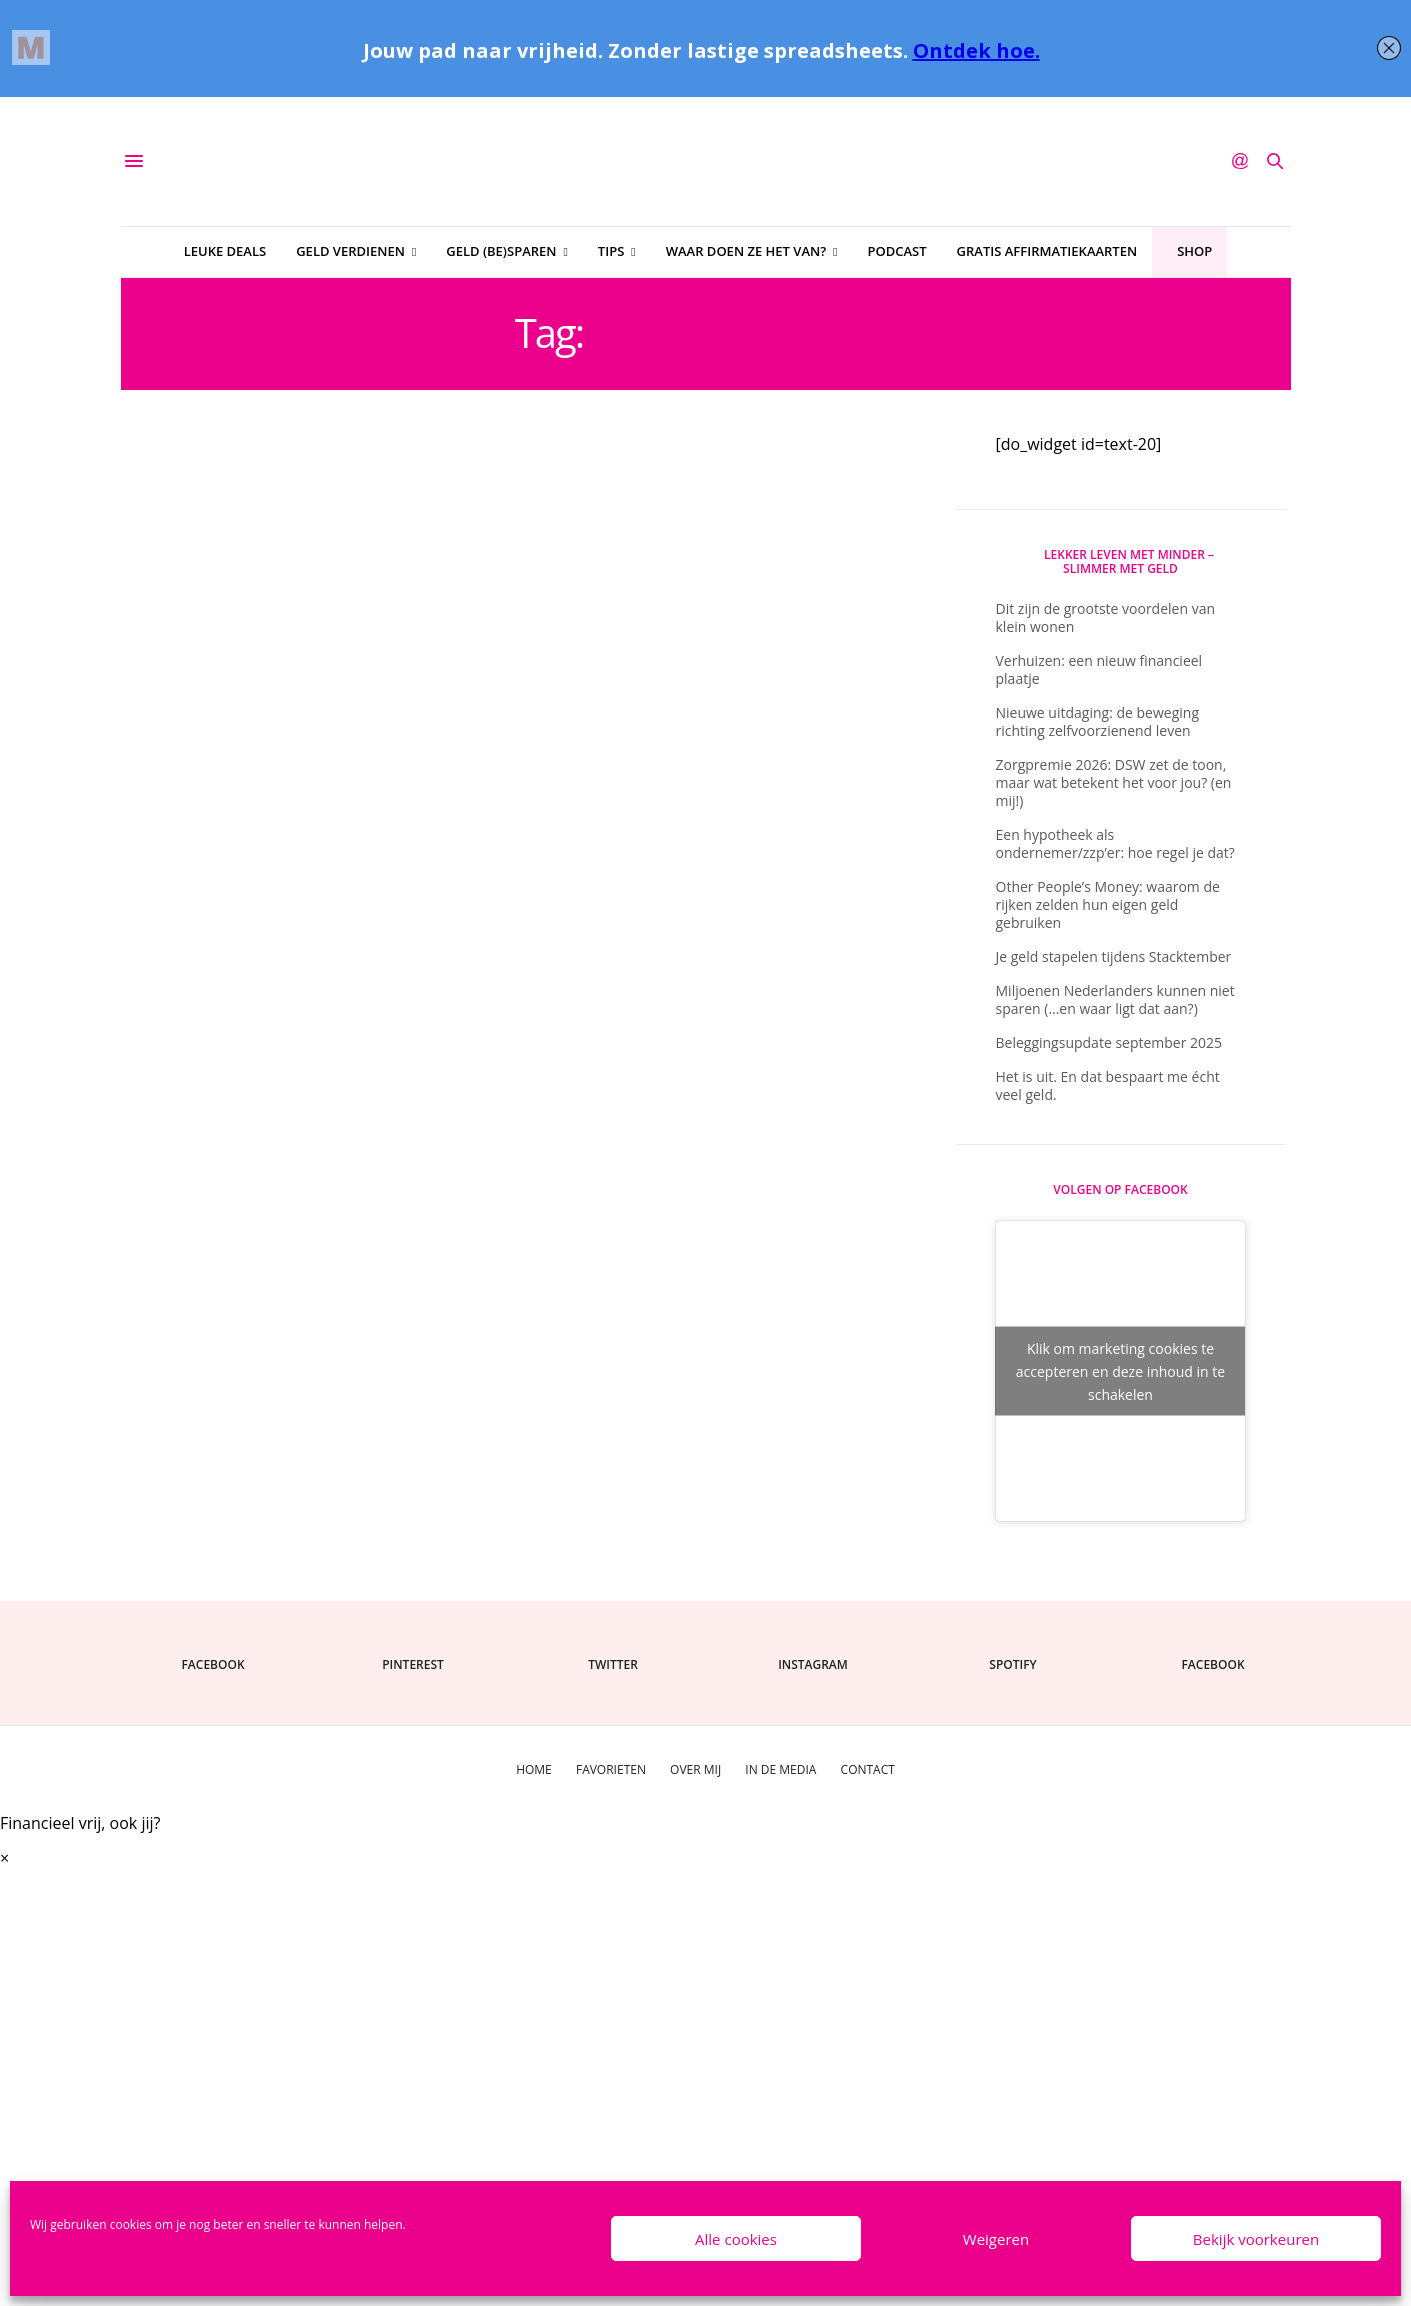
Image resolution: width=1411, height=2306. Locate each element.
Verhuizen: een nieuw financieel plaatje (1099, 669)
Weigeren (996, 2239)
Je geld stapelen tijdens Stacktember (1114, 956)
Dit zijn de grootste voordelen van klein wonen (1106, 617)
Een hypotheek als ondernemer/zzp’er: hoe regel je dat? (1115, 843)
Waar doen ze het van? (746, 251)
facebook (212, 1664)
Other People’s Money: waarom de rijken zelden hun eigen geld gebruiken (1108, 904)
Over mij (695, 1769)
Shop (1194, 251)
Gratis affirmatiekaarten (1047, 251)
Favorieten (611, 1769)
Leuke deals (225, 251)
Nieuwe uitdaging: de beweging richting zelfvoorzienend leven (1098, 721)
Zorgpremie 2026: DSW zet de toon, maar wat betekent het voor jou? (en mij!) (1114, 782)
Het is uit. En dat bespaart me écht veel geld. (1108, 1085)
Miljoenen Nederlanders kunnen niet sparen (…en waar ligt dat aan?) (1115, 999)
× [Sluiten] (4, 1858)
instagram (813, 1664)
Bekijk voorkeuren (1256, 2239)
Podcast (896, 251)
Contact (868, 1769)
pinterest (413, 1664)
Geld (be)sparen (501, 251)
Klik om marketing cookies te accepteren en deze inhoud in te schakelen (1120, 1371)
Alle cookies (736, 2239)
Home (534, 1769)
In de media (780, 1769)
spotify (1012, 1664)
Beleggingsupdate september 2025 (1109, 1042)
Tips (611, 251)
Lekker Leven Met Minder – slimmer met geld (1129, 561)
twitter (613, 1664)
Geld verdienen (350, 251)
